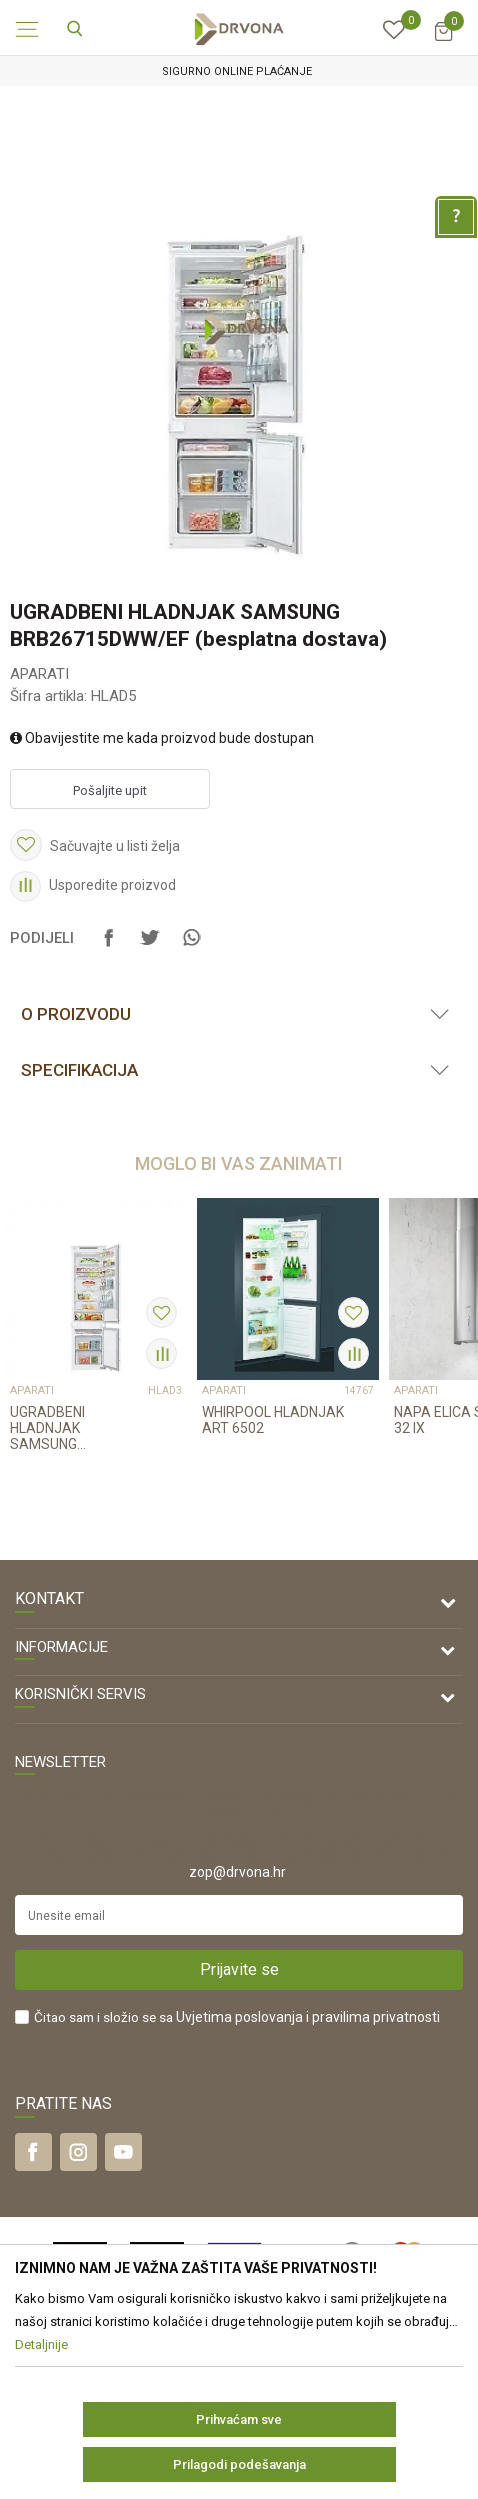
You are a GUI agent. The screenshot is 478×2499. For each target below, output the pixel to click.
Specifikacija (79, 1070)
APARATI (39, 674)
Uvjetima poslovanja (239, 2017)
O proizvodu (76, 1014)
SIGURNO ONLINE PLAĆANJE (237, 71)
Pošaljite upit (110, 790)
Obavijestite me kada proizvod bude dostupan (162, 738)
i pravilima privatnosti (373, 2017)
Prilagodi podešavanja (239, 2464)
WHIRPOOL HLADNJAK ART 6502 (273, 1420)
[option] (239, 71)
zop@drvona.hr (237, 1872)
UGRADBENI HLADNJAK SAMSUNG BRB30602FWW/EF (69, 1428)
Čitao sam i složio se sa (237, 2017)
